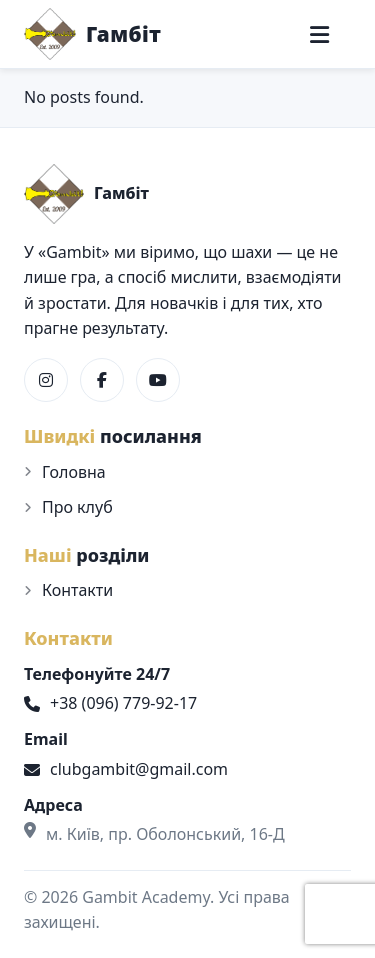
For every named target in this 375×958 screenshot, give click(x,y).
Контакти (77, 590)
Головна (74, 472)
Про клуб (77, 507)
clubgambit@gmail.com (126, 769)
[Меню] (319, 34)
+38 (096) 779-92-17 (110, 703)
